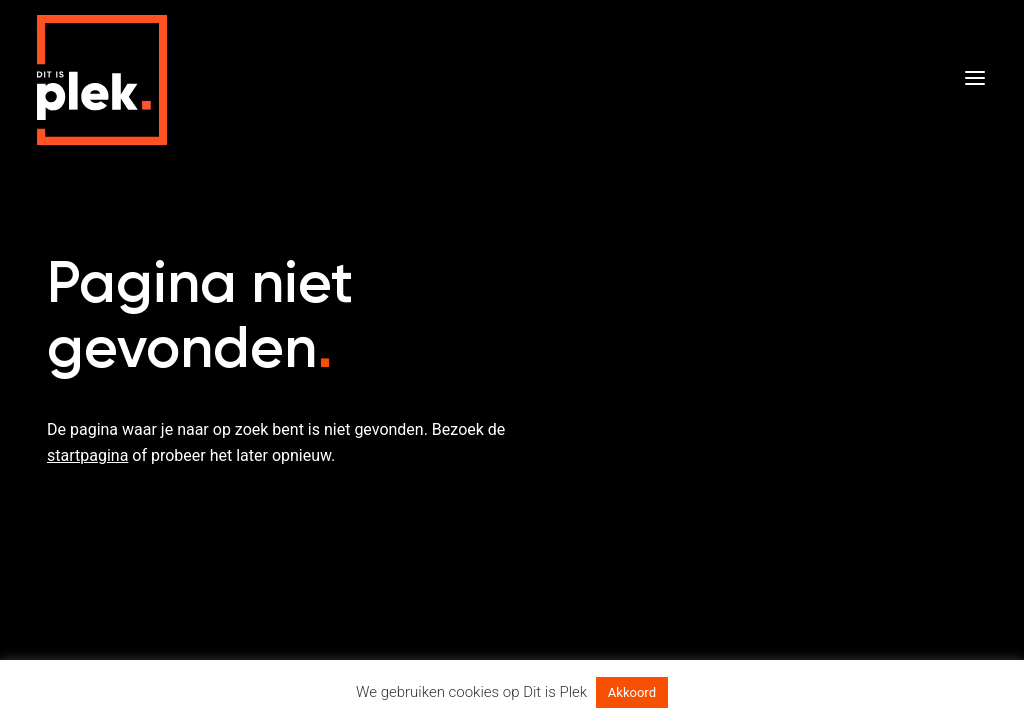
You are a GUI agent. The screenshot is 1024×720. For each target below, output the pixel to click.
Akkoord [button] (632, 692)
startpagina (87, 455)
